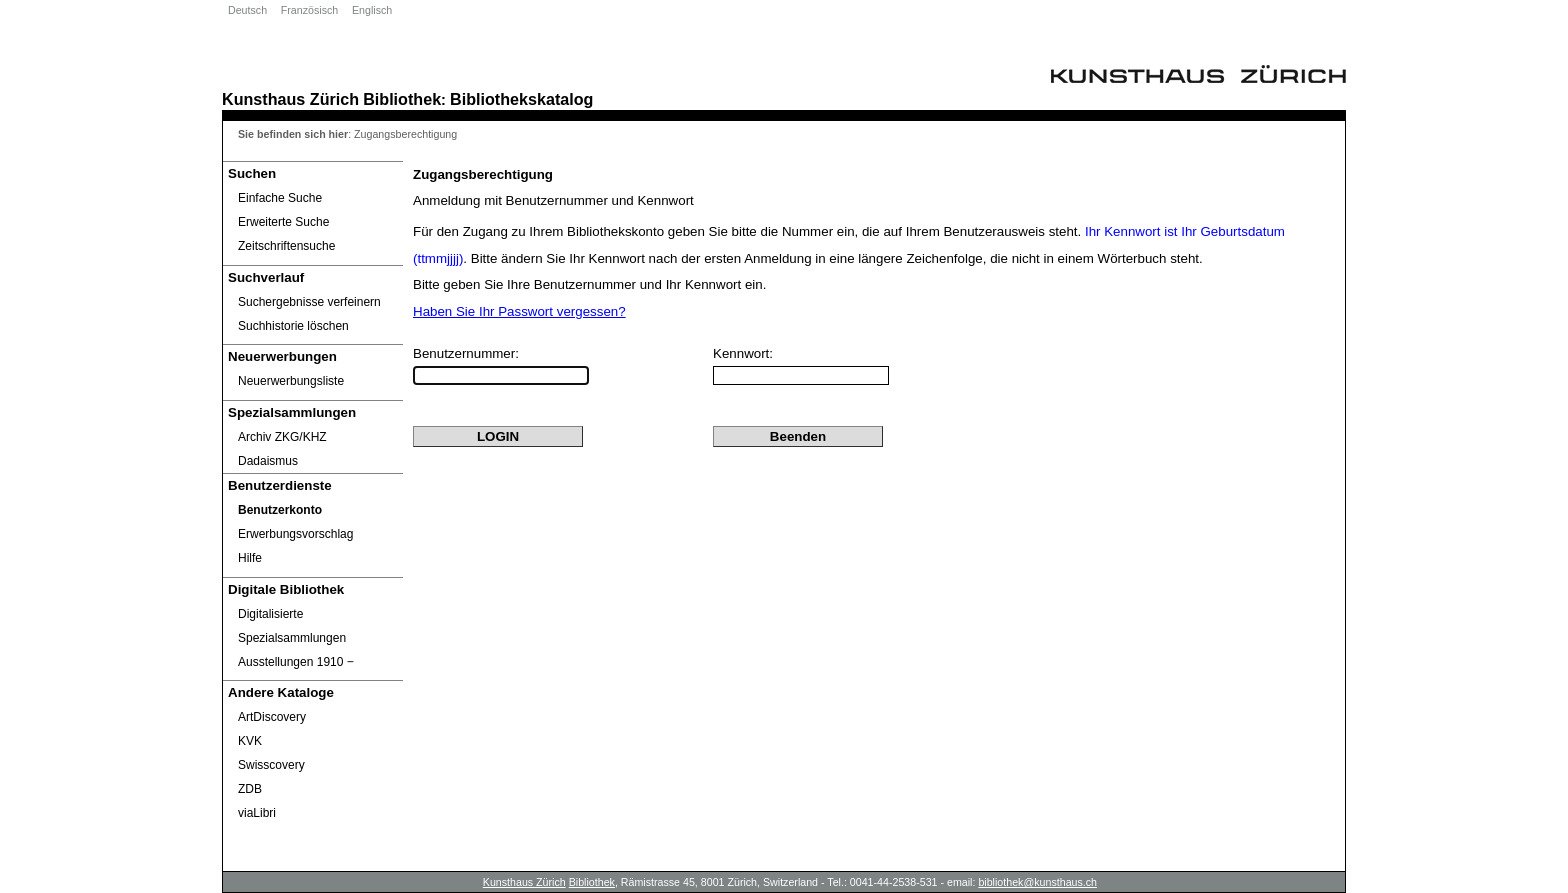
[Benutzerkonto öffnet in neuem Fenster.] (313, 510)
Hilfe (250, 558)
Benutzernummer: (466, 353)
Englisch (372, 10)
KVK (250, 741)
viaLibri (257, 813)
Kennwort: (743, 353)
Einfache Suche (280, 198)
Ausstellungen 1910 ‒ (296, 662)
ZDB (250, 789)
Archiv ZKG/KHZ (282, 437)
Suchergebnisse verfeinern (309, 302)
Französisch (309, 10)
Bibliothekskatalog (521, 99)
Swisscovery (271, 765)
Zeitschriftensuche (286, 246)
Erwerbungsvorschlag (295, 534)
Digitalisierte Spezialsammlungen (292, 626)
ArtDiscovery (272, 717)
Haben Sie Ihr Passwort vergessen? (519, 311)
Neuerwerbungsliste (291, 381)
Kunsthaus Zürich (290, 99)
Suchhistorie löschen (293, 326)
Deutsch (247, 10)
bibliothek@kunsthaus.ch (1037, 882)
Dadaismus (268, 461)
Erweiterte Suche (283, 222)
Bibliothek (402, 99)
